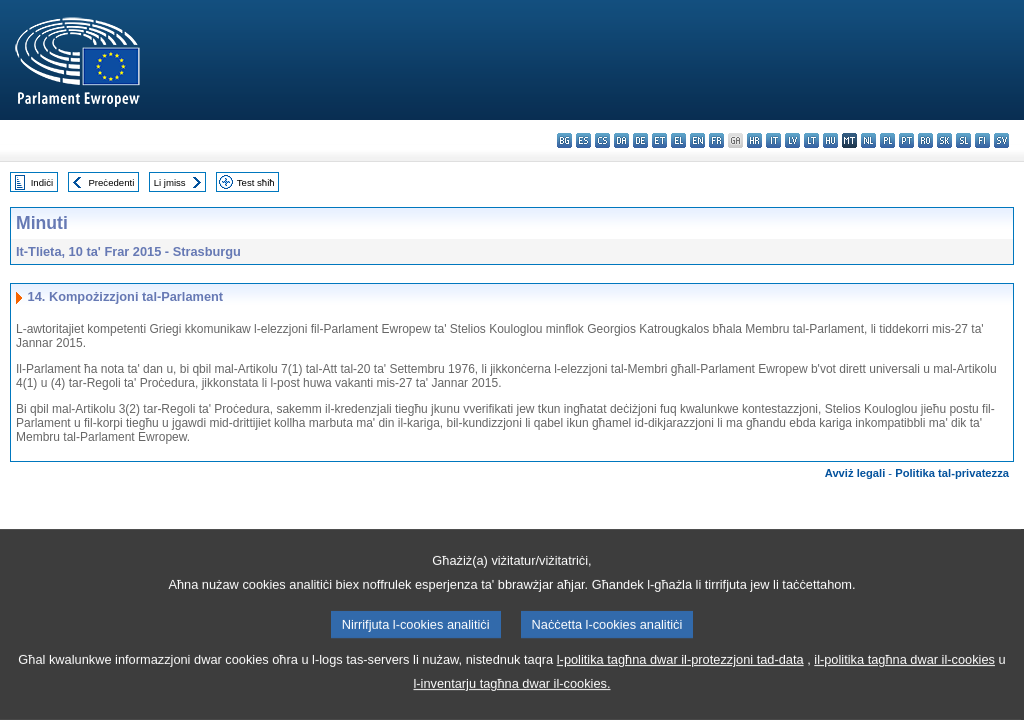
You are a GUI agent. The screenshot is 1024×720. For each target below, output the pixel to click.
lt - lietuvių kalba (811, 140)
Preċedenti (111, 182)
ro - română (925, 140)
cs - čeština (602, 140)
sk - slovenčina (944, 140)
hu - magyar (830, 140)
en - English (697, 140)
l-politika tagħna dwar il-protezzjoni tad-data (680, 686)
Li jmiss (170, 182)
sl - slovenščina (963, 140)
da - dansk (621, 140)
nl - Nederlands (868, 140)
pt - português (906, 140)
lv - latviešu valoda (792, 140)
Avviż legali (855, 473)
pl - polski (887, 140)
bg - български (564, 140)
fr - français (716, 140)
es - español (583, 140)
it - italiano (773, 140)
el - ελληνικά (678, 140)
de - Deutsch (640, 140)
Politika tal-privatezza (952, 473)
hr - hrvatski (754, 140)
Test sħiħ (256, 182)
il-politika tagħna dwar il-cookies (904, 686)
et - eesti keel (659, 140)
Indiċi (42, 182)
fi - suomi (982, 140)
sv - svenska (1001, 140)
